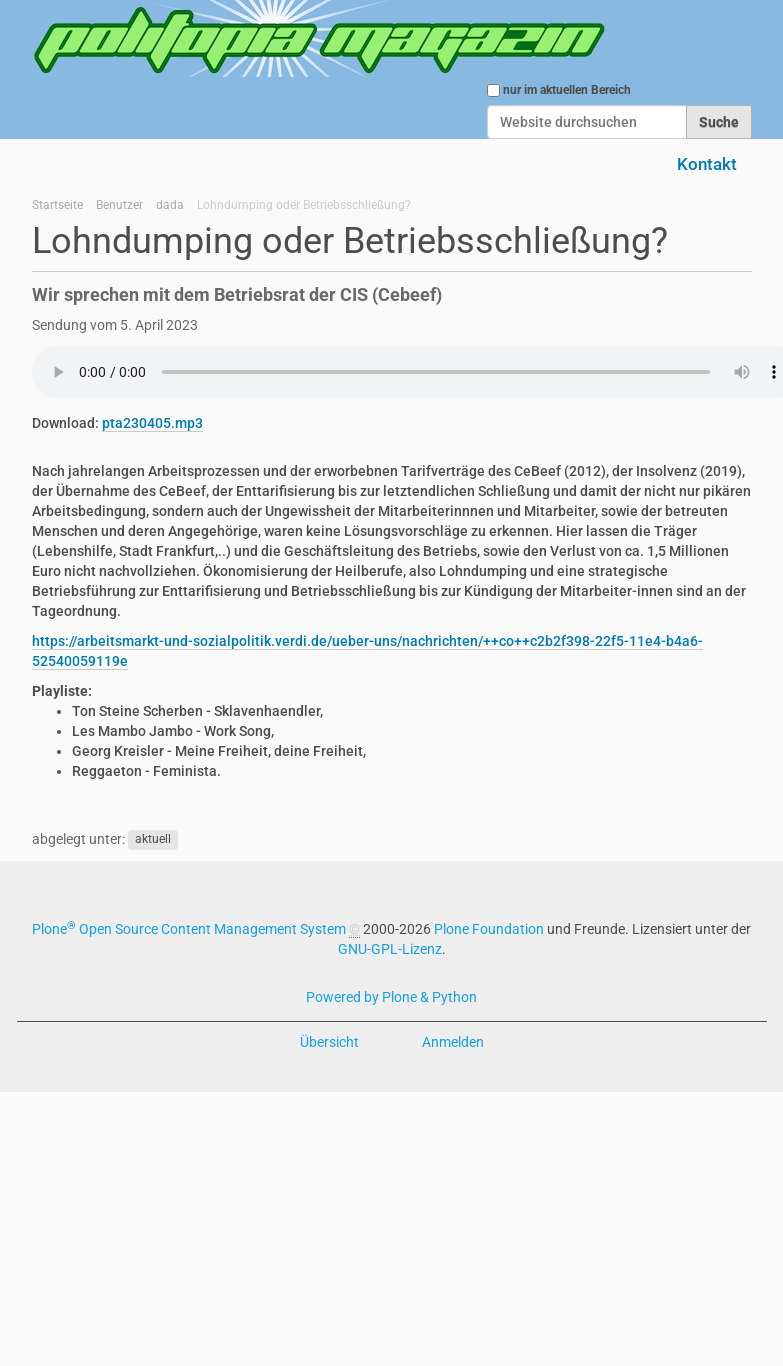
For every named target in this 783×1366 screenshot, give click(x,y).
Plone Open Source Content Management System (189, 929)
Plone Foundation (489, 929)
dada (170, 205)
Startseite (57, 205)
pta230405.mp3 (152, 423)
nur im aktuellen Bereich (567, 90)
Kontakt (707, 164)
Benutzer (119, 205)
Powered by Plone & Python (391, 997)
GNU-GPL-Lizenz (390, 949)
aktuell (153, 840)
